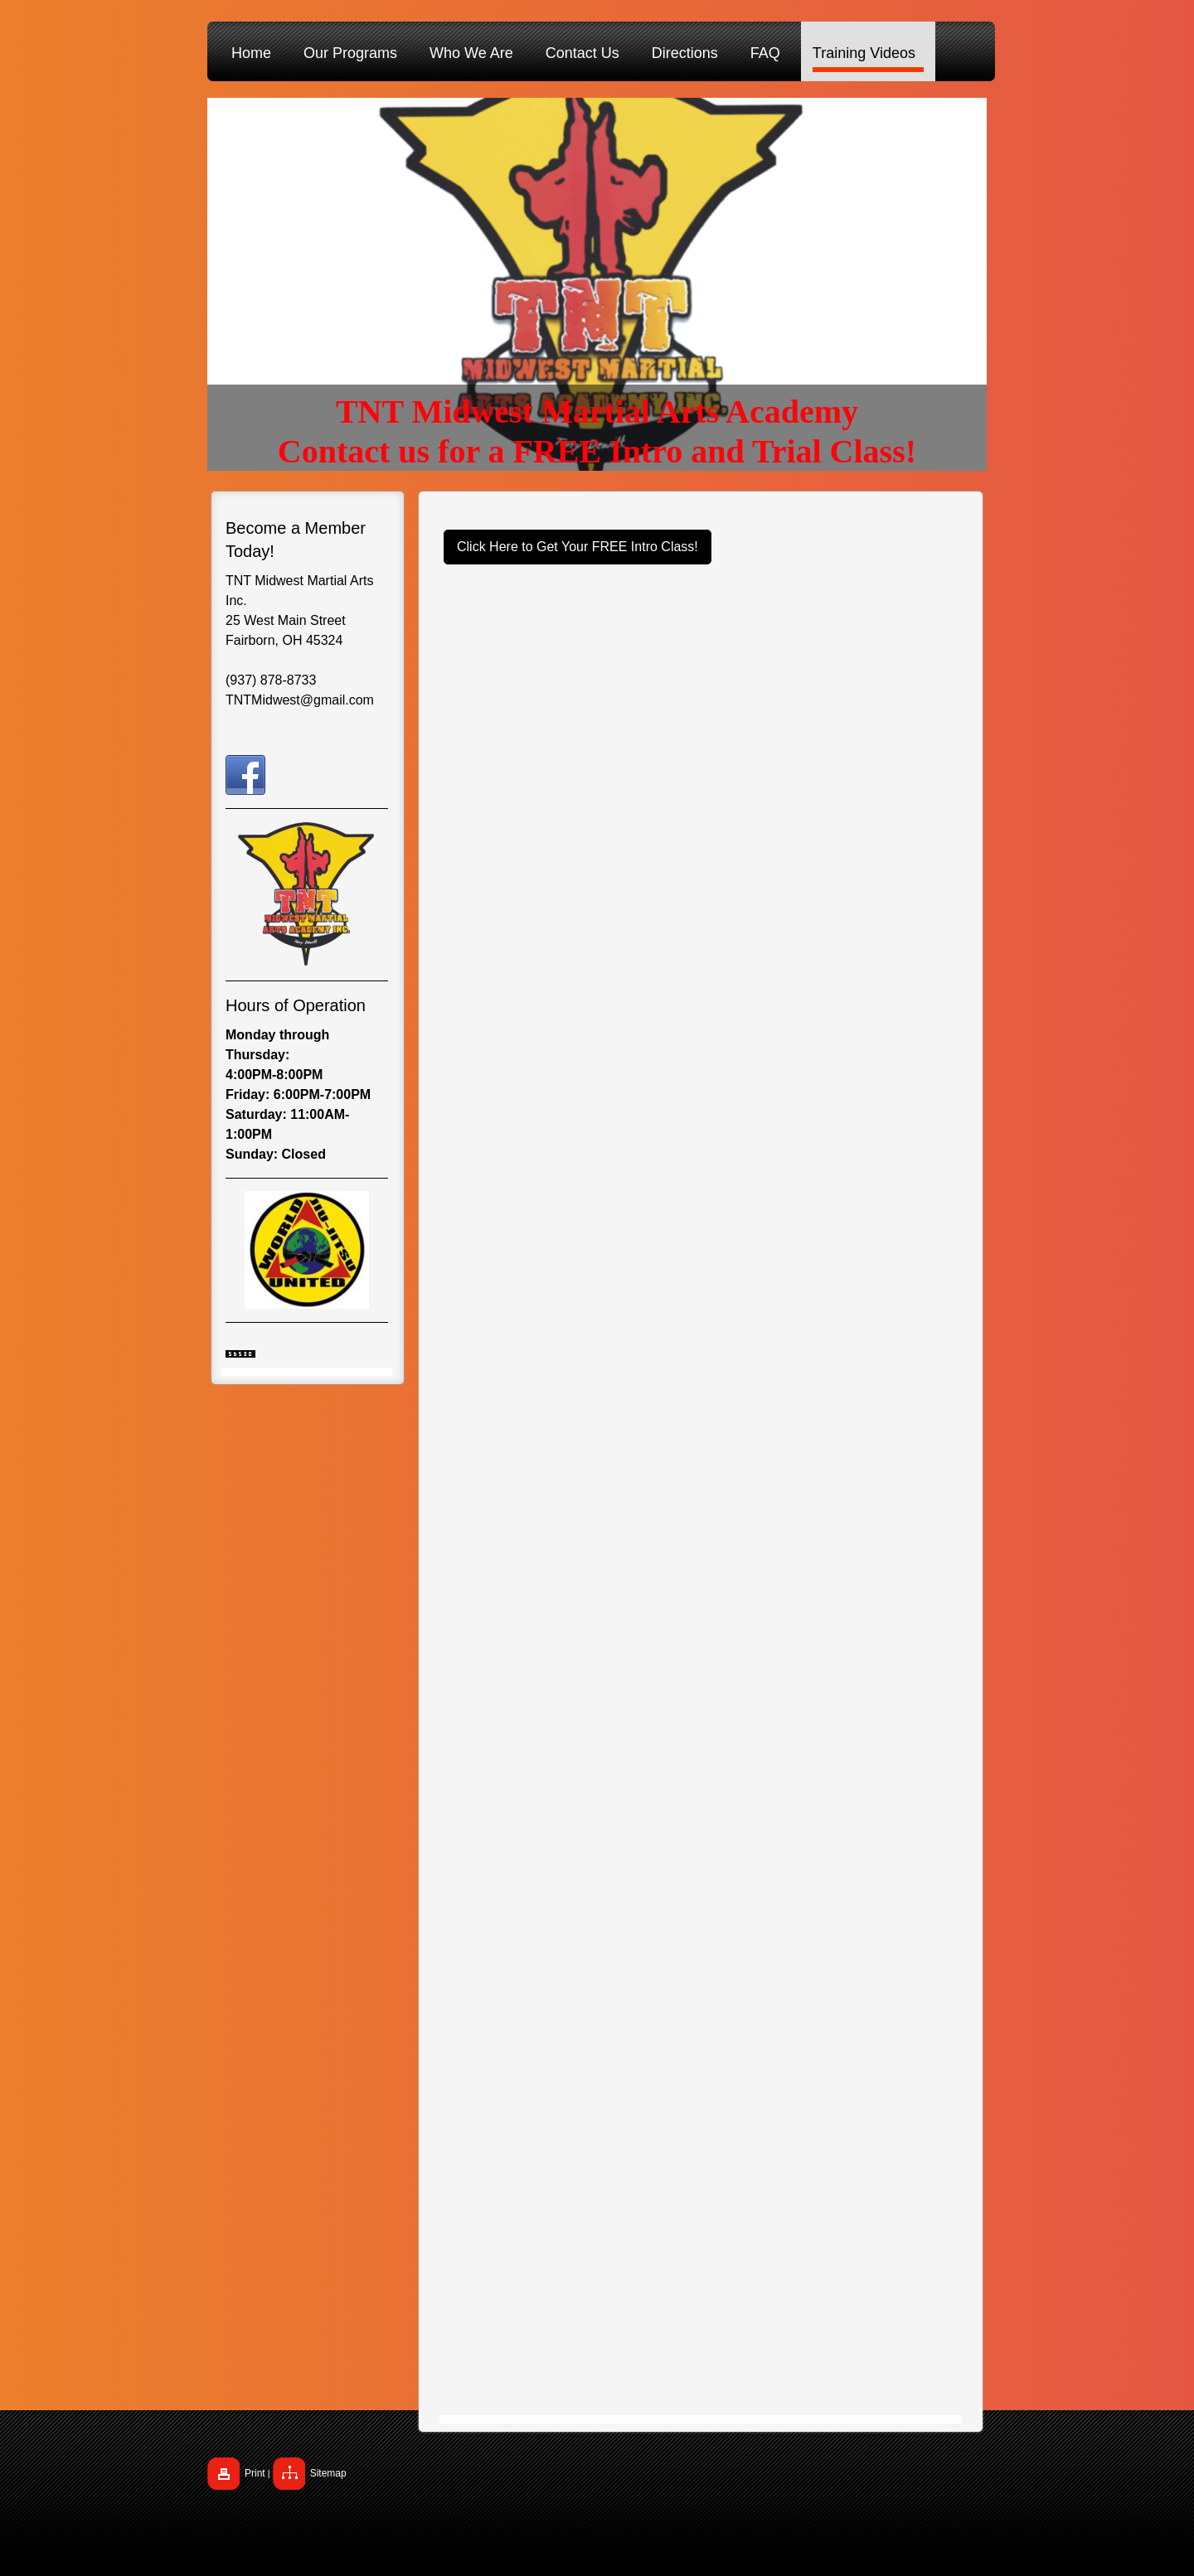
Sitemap (328, 2473)
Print (255, 2473)
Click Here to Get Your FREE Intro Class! (577, 547)
